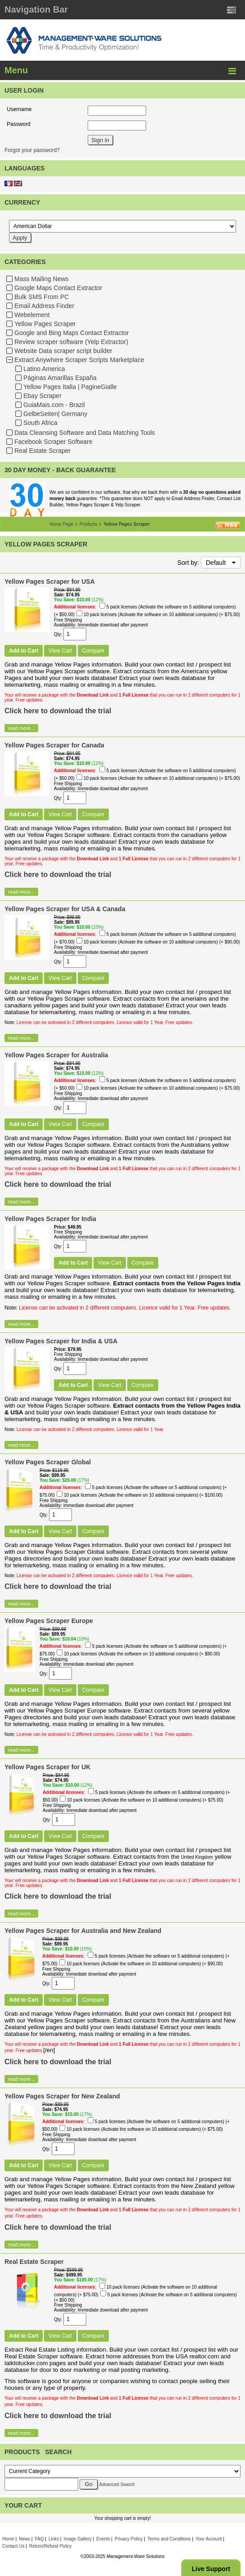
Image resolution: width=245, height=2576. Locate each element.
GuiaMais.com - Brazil (54, 404)
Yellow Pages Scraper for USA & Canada (64, 908)
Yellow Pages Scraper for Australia (56, 1055)
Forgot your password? (32, 150)
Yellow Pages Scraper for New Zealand (62, 2096)
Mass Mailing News (41, 278)
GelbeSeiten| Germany (55, 413)
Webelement (31, 314)
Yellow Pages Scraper (45, 323)
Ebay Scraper (42, 395)
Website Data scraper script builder (63, 350)
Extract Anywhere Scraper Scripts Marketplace (79, 359)
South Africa (40, 422)
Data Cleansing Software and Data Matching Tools (84, 432)
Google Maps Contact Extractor (58, 287)
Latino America (44, 368)
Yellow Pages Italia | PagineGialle (70, 386)
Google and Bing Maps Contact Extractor (71, 332)
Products (88, 524)
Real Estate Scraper (42, 450)
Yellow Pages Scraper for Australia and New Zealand (82, 1930)
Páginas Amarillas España (60, 377)
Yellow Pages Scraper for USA (49, 581)
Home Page (61, 524)
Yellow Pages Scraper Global (47, 1462)
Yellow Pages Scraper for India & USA (60, 1341)
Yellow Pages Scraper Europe (48, 1620)
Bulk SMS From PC (41, 296)
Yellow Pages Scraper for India (50, 1218)
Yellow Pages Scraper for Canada (54, 745)
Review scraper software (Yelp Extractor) (71, 341)
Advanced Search (117, 2484)
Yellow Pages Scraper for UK (47, 1767)
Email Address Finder (44, 305)
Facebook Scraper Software (53, 441)
